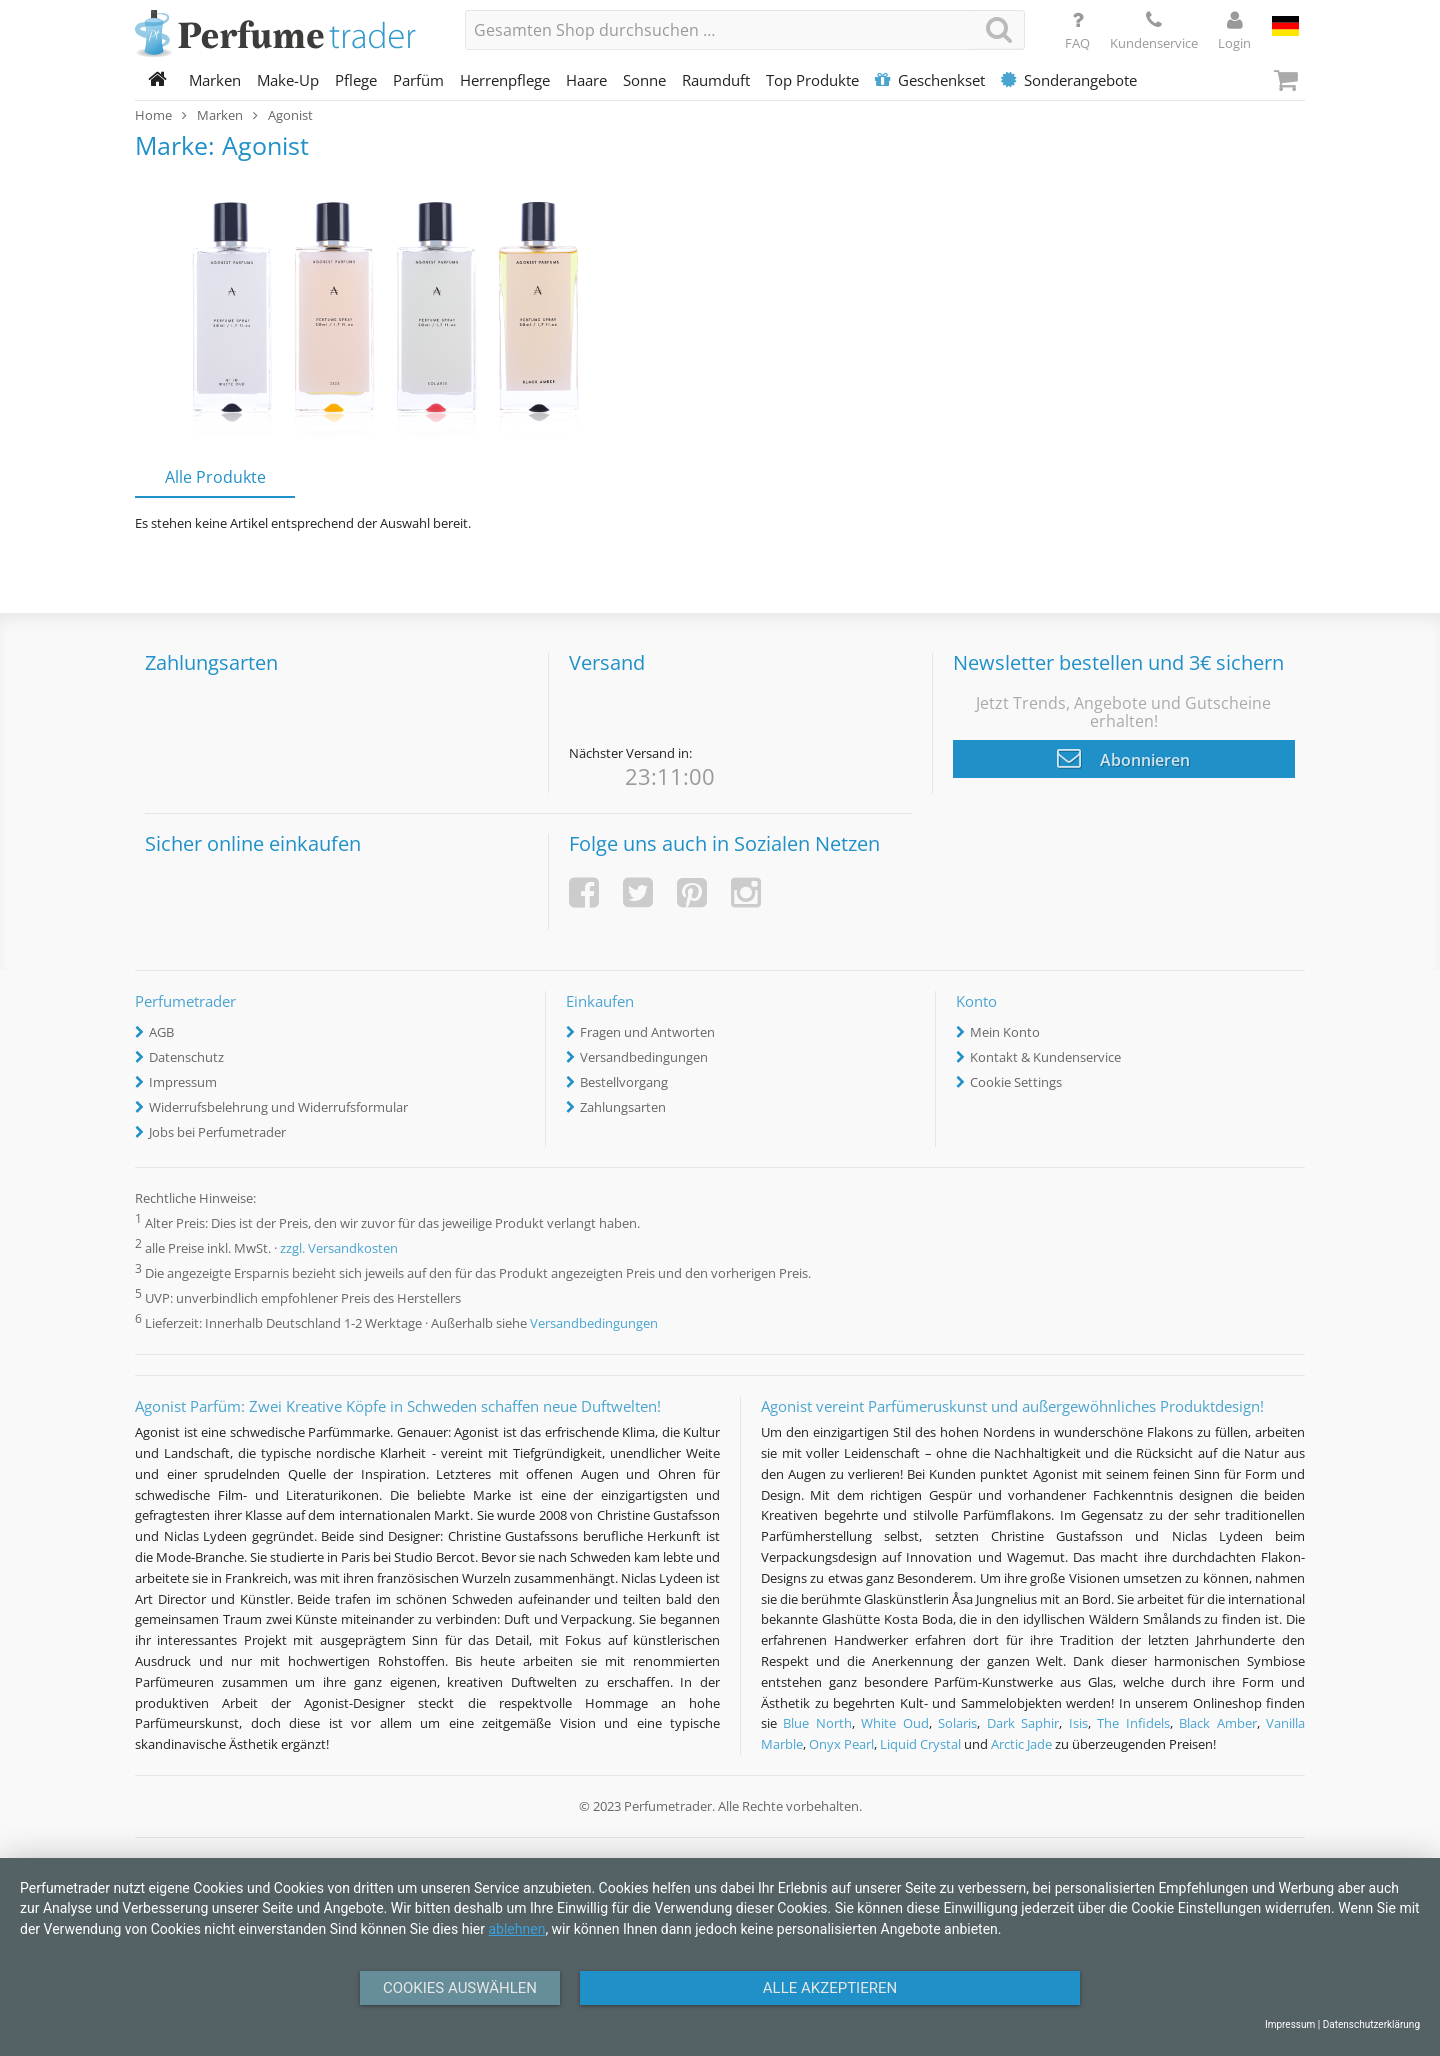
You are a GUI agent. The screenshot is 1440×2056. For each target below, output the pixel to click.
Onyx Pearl (841, 1744)
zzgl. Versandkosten (339, 1248)
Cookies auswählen (460, 1988)
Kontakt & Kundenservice (1045, 1057)
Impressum (183, 1082)
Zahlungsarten (623, 1107)
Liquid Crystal (920, 1744)
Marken (215, 80)
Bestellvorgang (624, 1082)
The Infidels (1133, 1723)
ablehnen (516, 1929)
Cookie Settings (1016, 1082)
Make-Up (288, 80)
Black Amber (1217, 1723)
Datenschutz (186, 1057)
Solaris (957, 1723)
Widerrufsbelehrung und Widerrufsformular (278, 1107)
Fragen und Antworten (647, 1032)
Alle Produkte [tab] (215, 477)
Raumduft (716, 80)
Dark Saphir (1023, 1723)
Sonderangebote (1069, 80)
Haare (586, 80)
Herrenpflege (505, 80)
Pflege (356, 80)
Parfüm (418, 80)
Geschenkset (930, 80)
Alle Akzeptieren (830, 1988)
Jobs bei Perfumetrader (217, 1132)
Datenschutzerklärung (1371, 2024)
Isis (1078, 1723)
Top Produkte (812, 80)
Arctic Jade (1021, 1744)
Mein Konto (1005, 1032)
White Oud (894, 1723)
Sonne (644, 80)
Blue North (817, 1723)
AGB (161, 1032)
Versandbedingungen (644, 1057)
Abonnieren (1123, 758)
